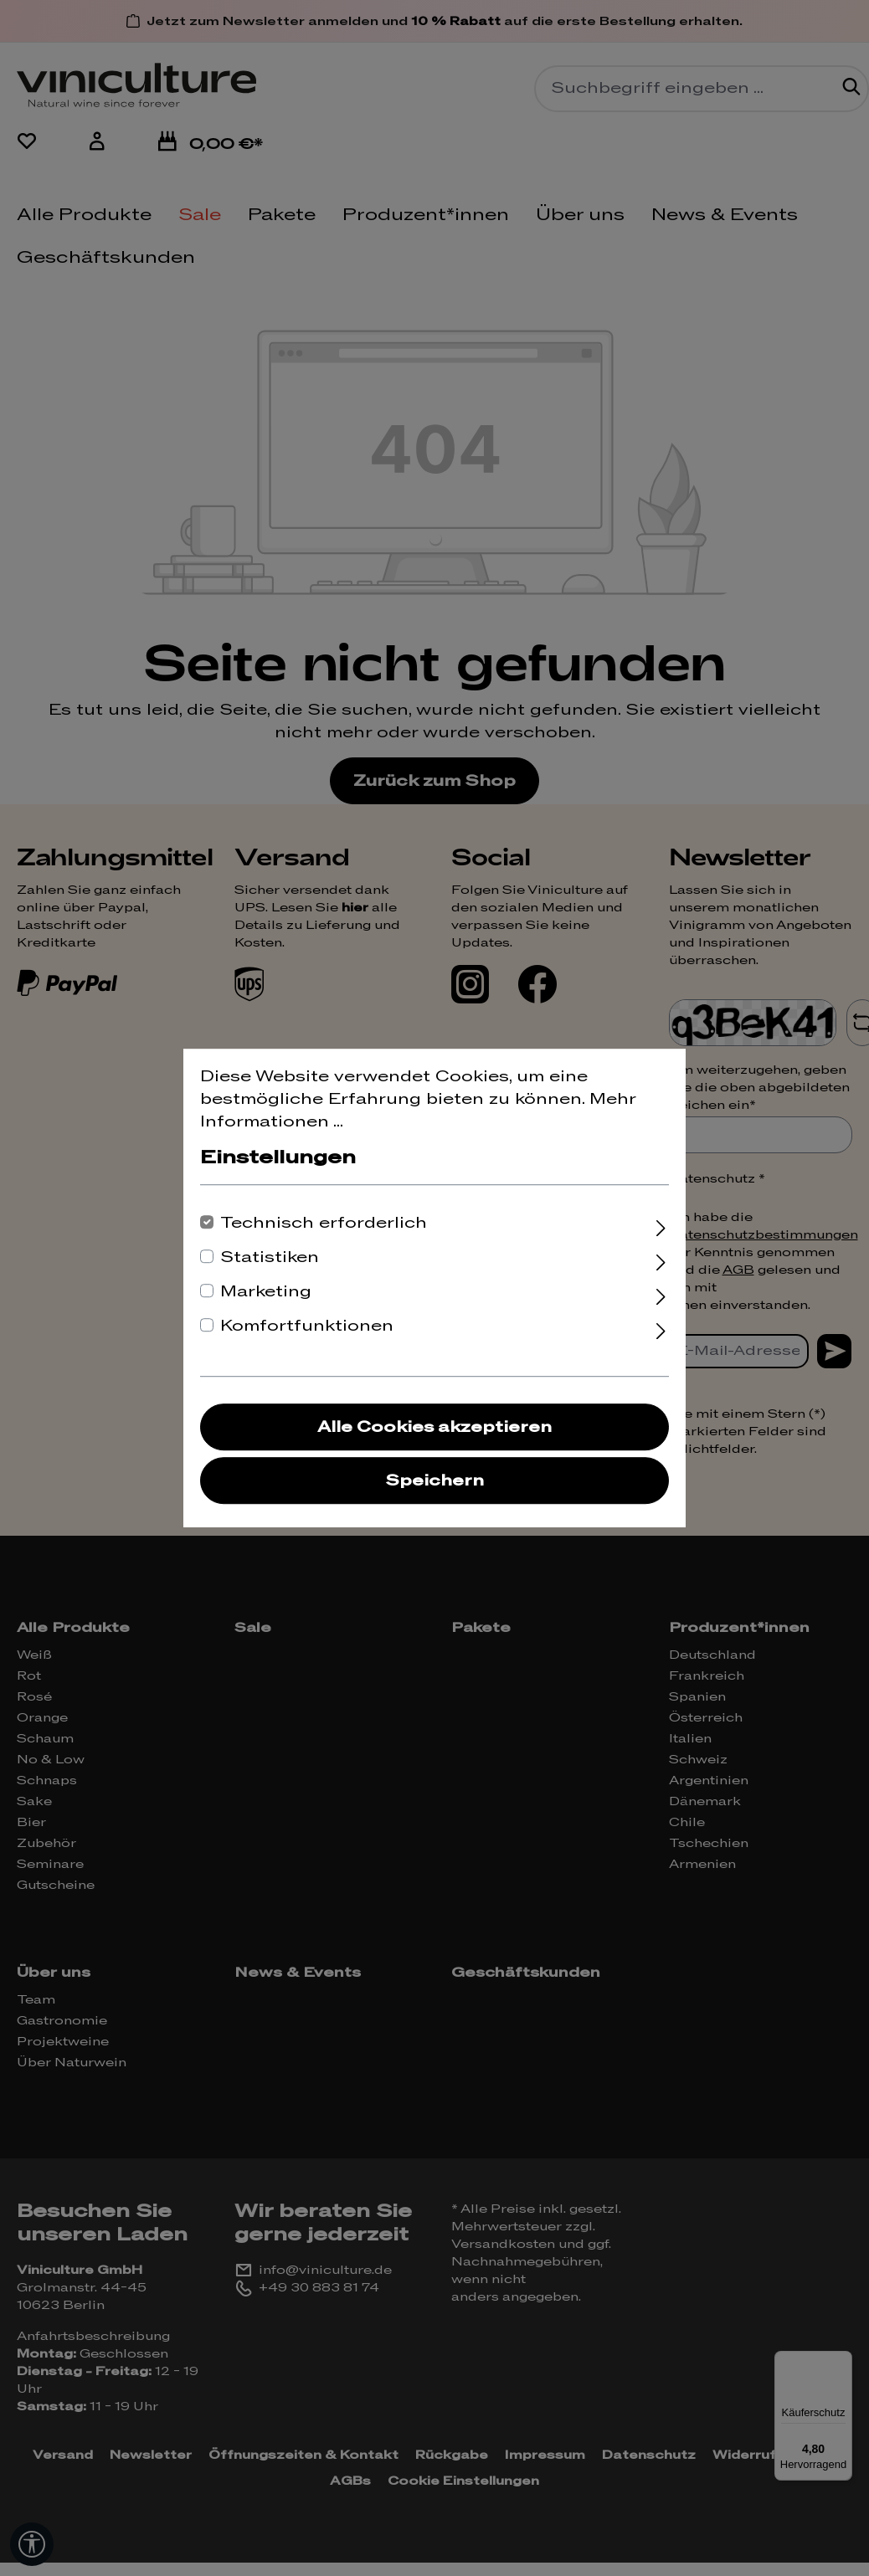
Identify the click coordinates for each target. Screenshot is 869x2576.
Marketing (265, 1291)
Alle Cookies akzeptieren (434, 1427)
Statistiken (269, 1257)
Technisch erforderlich (323, 1223)
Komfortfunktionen (306, 1326)
